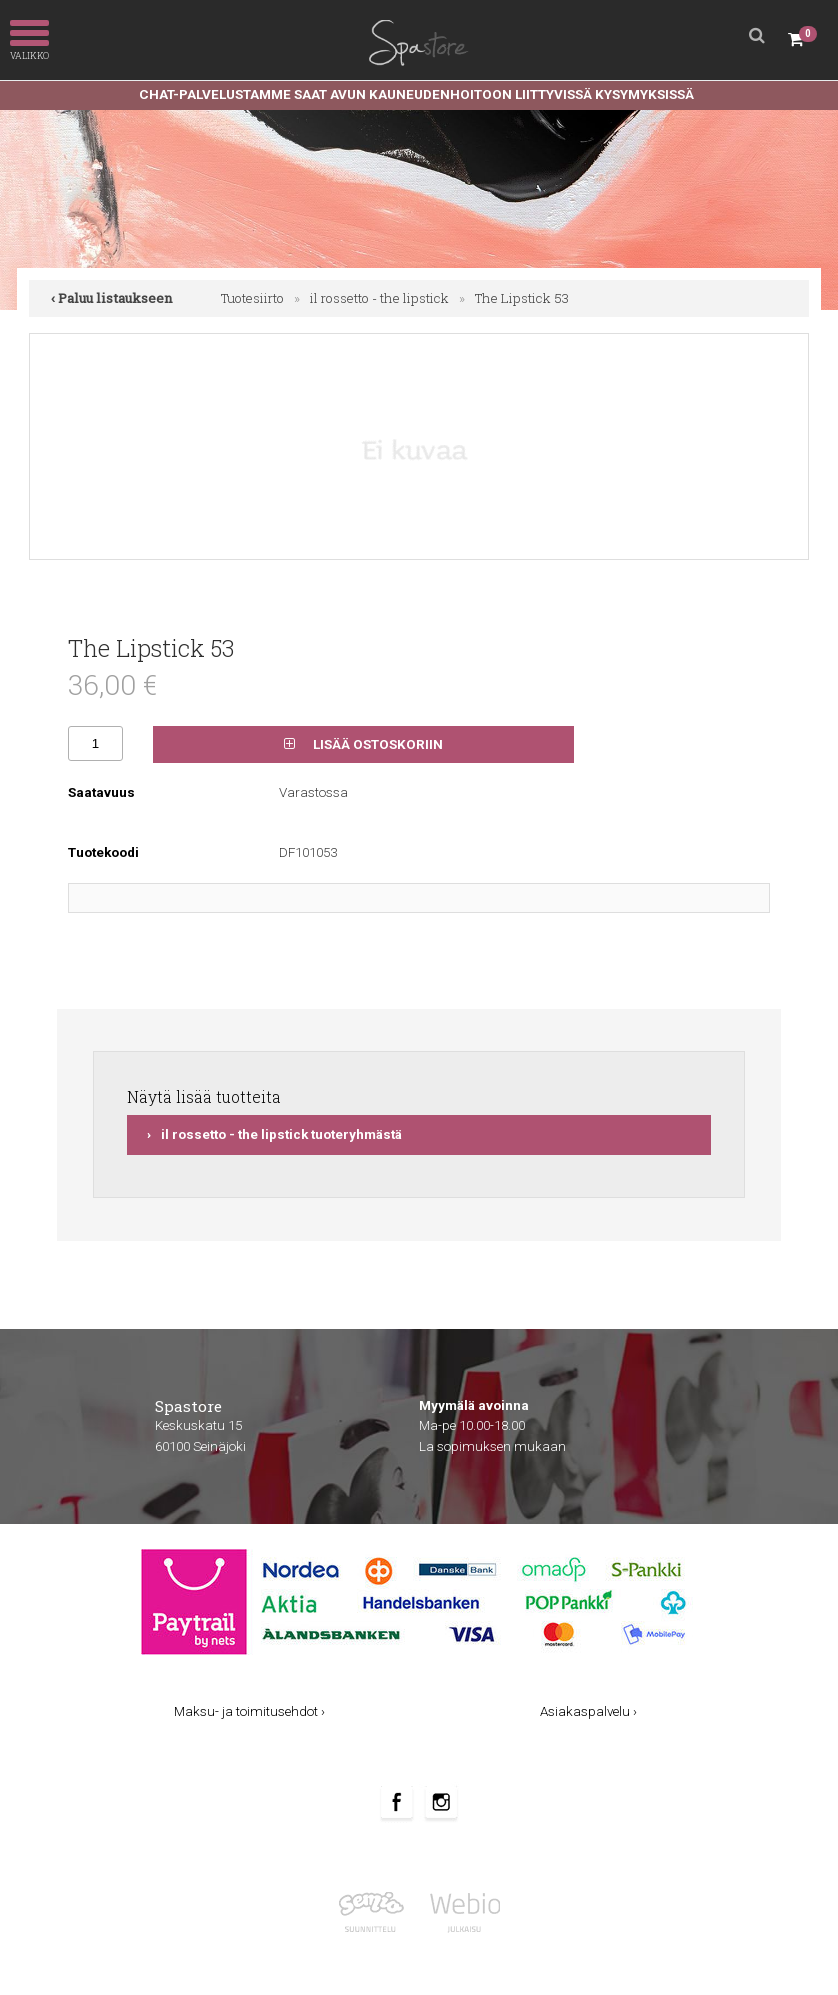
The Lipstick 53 (522, 298)
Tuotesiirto (252, 298)
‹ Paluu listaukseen (112, 298)
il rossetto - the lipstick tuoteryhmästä (281, 1134)
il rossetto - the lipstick (379, 298)
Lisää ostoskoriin (363, 744)
